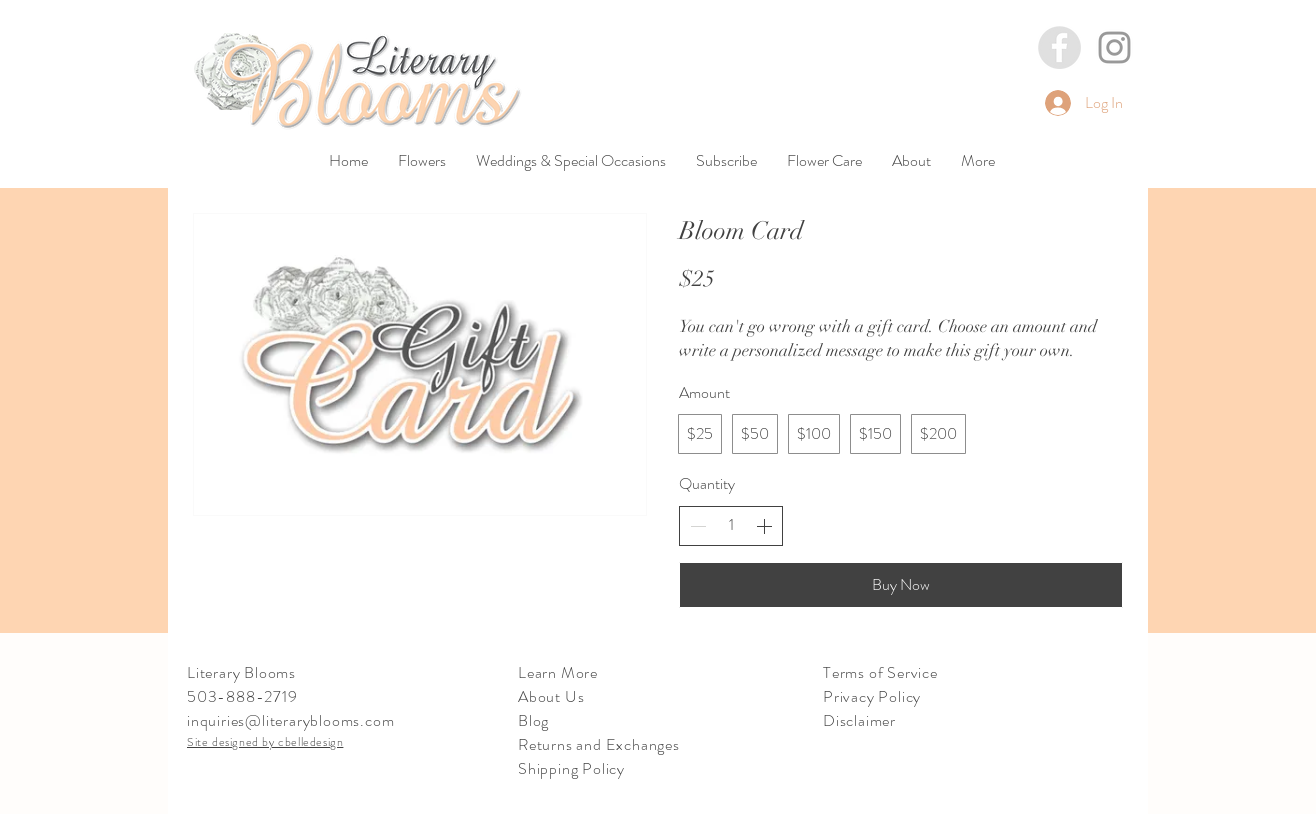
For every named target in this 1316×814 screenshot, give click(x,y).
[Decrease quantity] (698, 526)
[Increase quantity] (764, 526)
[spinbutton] (731, 525)
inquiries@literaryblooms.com (290, 720)
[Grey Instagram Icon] (1114, 47)
